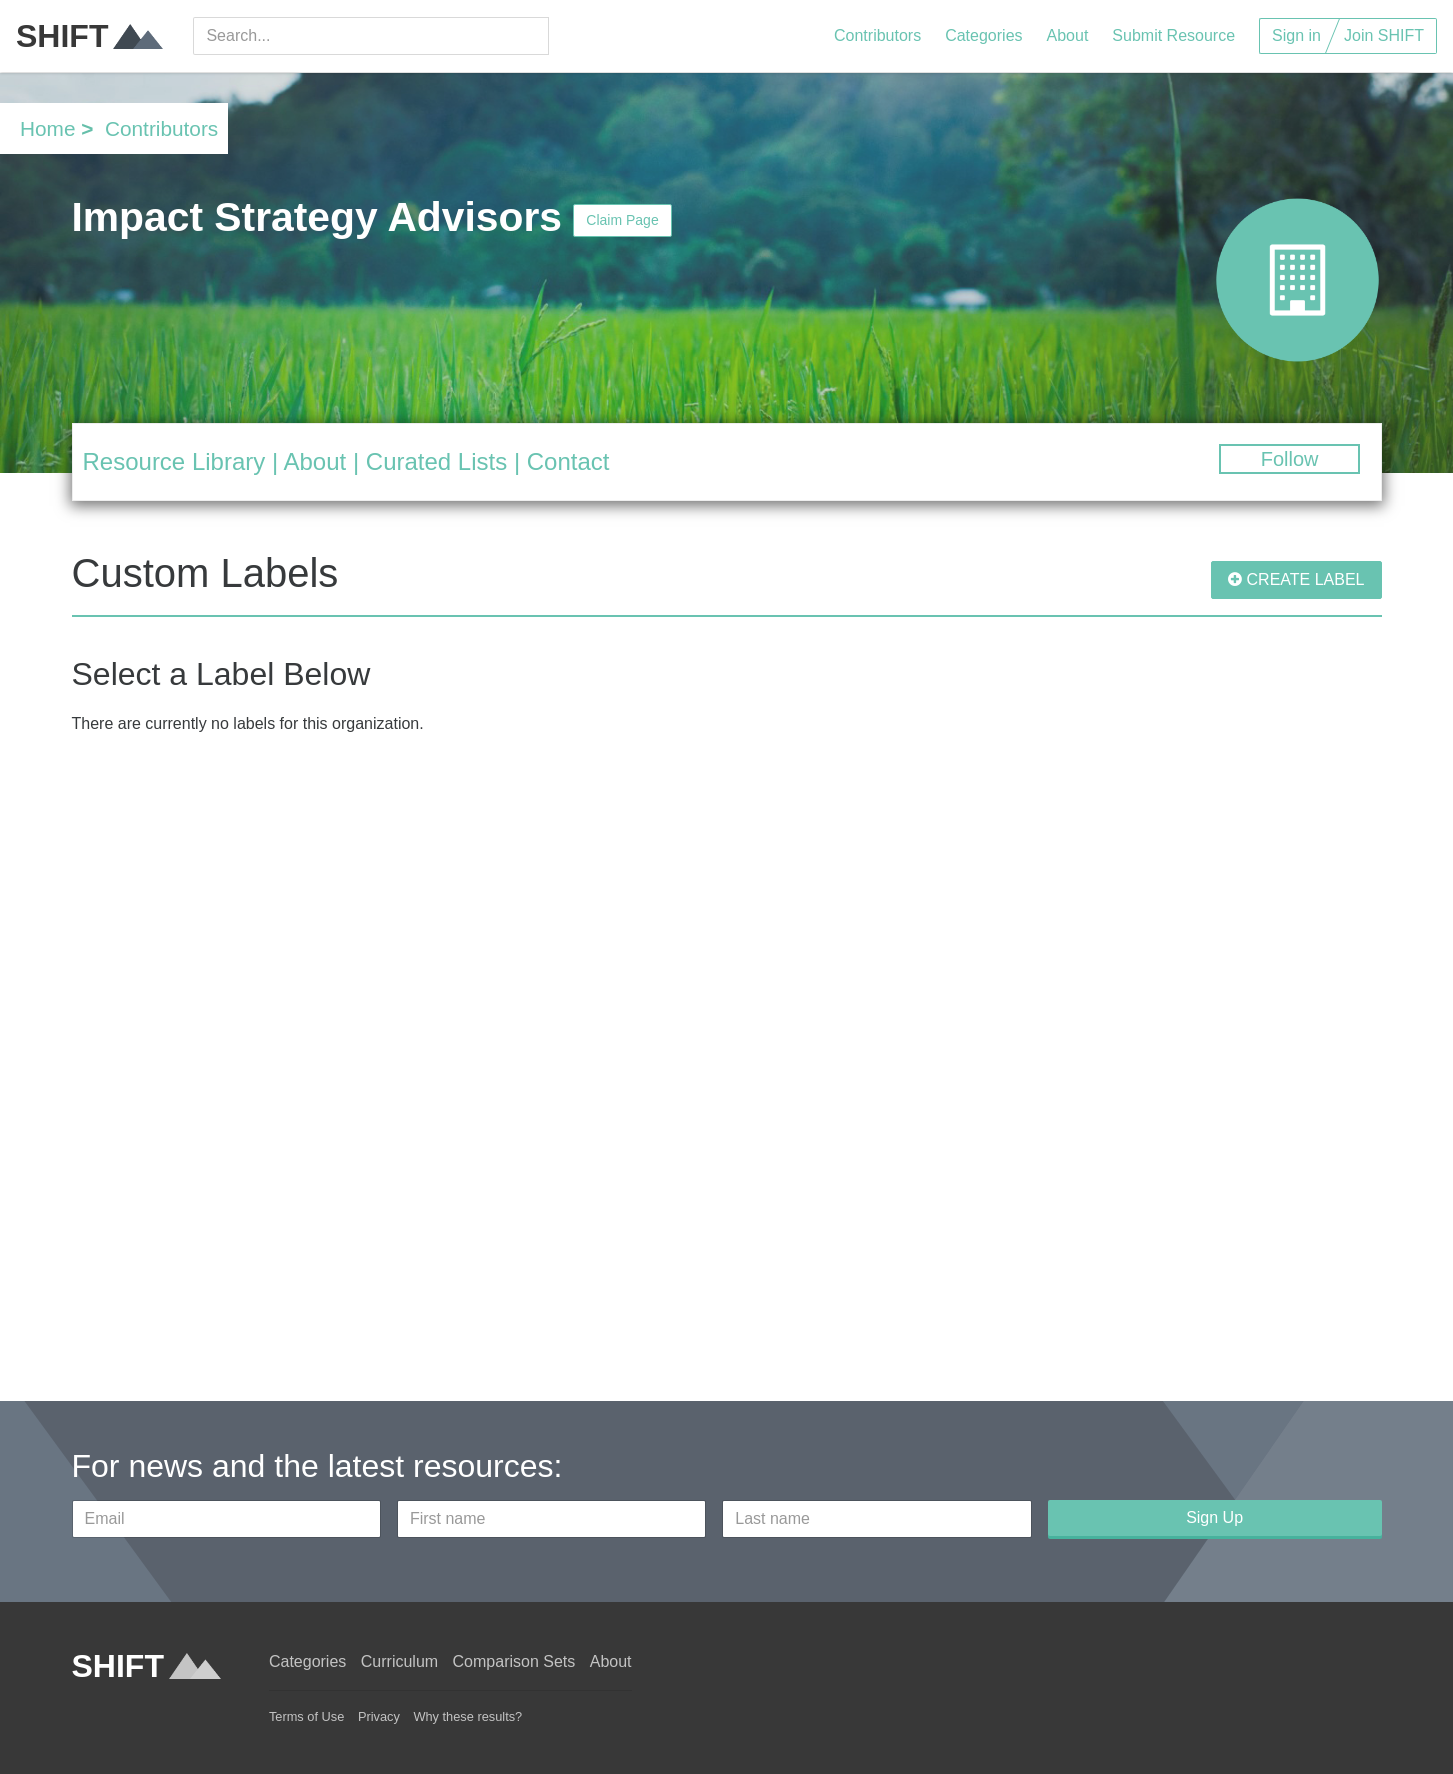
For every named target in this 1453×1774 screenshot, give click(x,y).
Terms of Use (306, 1716)
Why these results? (467, 1716)
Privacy (379, 1716)
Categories (983, 35)
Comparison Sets (514, 1661)
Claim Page (622, 220)
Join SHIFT (1384, 35)
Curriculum (399, 1661)
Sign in (1296, 35)
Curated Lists (436, 461)
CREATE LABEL (1296, 579)
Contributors (877, 35)
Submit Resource (1173, 35)
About (1068, 35)
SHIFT (89, 36)
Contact (568, 461)
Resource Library (174, 461)
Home (47, 128)
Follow (1290, 459)
